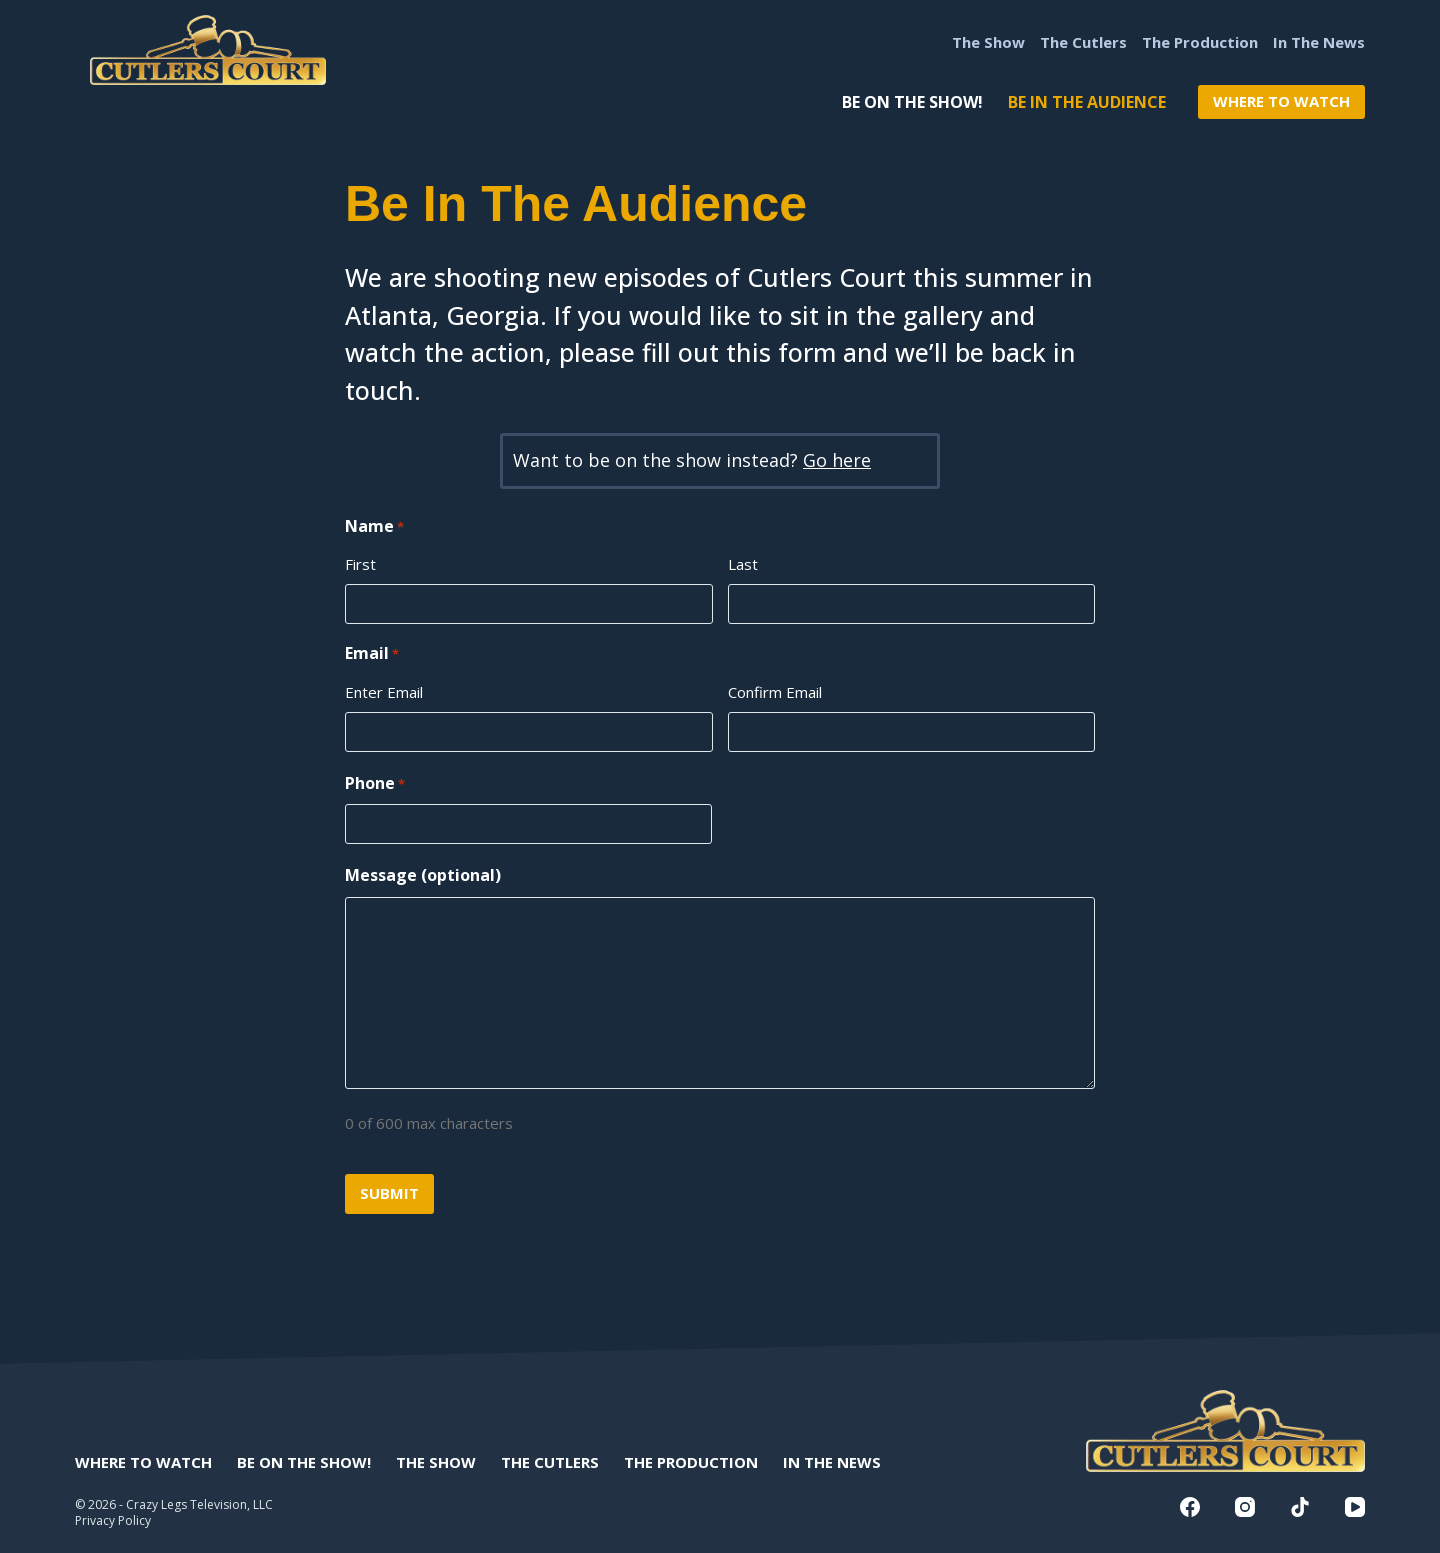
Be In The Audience (1087, 102)
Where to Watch (143, 1462)
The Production (1200, 42)
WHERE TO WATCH (1281, 101)
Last (743, 564)
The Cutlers (1083, 42)
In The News (1319, 42)
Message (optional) (423, 875)
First (360, 564)
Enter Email (384, 692)
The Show (988, 42)
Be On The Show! (912, 102)
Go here (837, 460)
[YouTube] (1355, 1507)
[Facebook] (1190, 1507)
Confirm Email (775, 692)
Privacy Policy (113, 1520)
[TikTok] (1300, 1507)
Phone (375, 783)
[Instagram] (1245, 1507)
